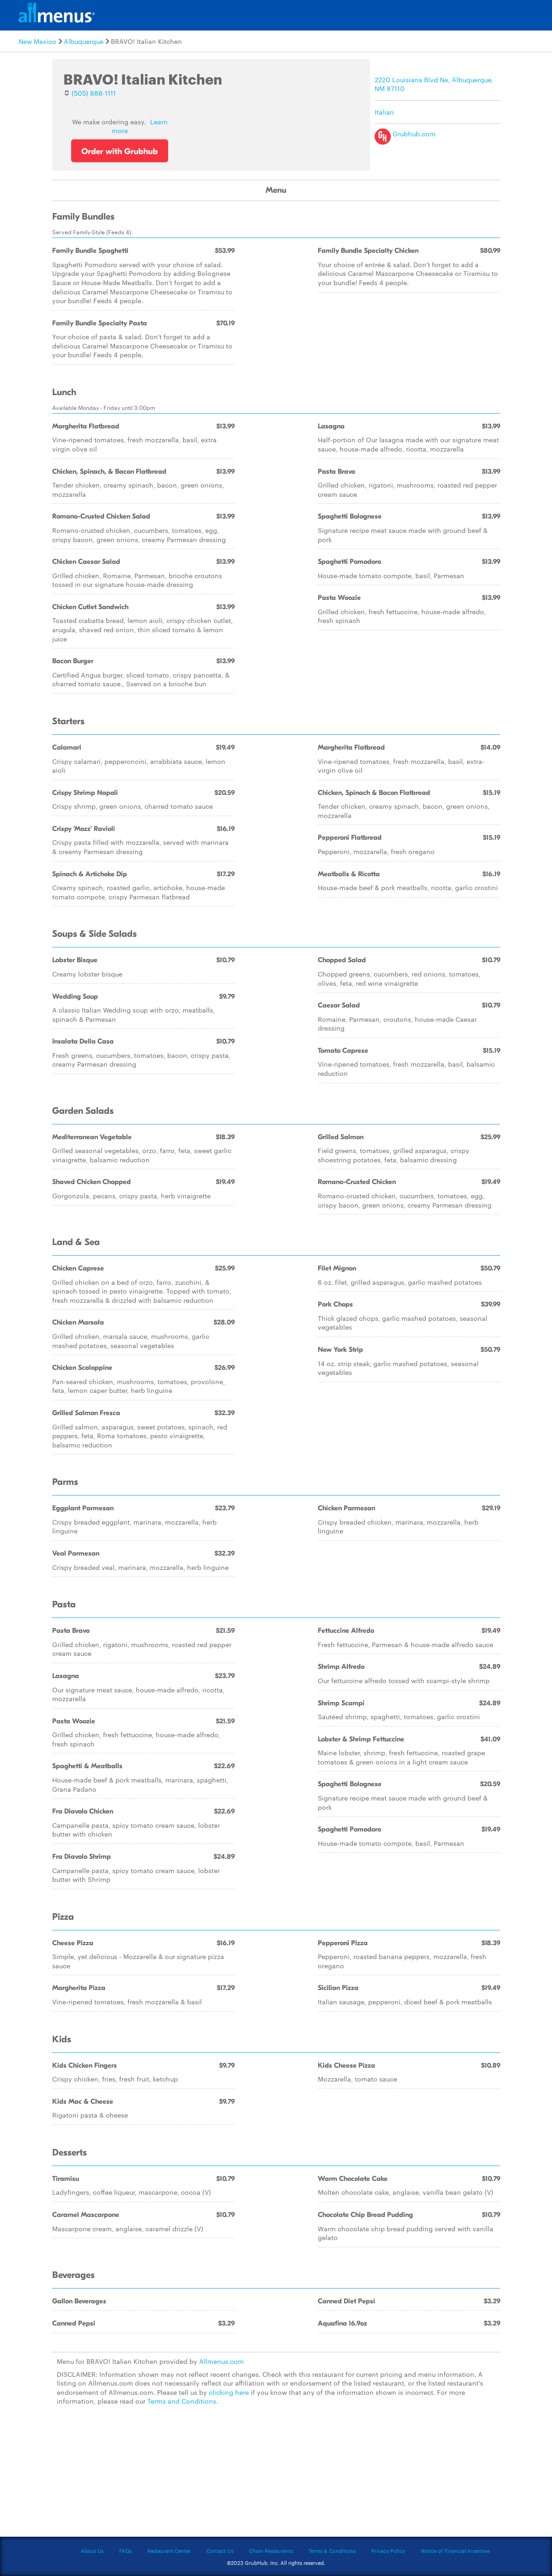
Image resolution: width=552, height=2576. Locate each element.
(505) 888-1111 (94, 93)
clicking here (229, 2392)
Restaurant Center (169, 2550)
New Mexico (37, 41)
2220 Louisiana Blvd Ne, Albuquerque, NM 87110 (434, 84)
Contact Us (219, 2550)
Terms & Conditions (332, 2550)
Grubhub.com (405, 133)
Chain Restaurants (271, 2550)
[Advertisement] (276, 2476)
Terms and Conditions (181, 2400)
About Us (92, 2550)
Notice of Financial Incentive (455, 2550)
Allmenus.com (221, 2361)
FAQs (125, 2550)
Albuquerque (83, 41)
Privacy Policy (388, 2550)
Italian (384, 111)
